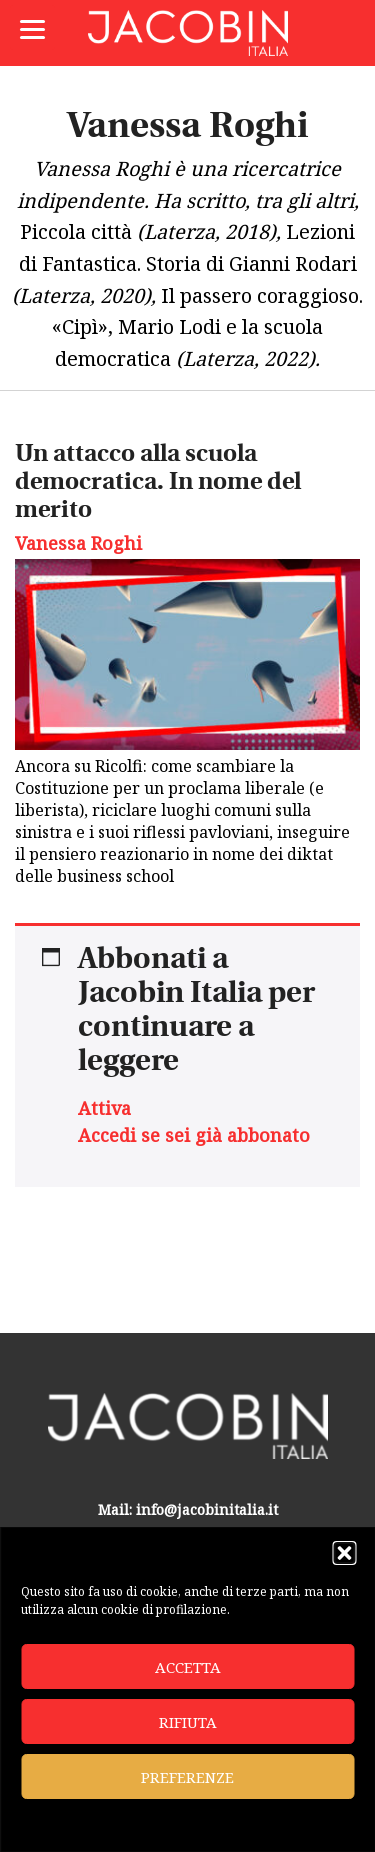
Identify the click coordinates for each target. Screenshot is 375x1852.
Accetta (188, 1667)
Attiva (104, 1108)
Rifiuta (188, 1722)
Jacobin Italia (188, 33)
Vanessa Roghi (78, 543)
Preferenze (187, 1777)
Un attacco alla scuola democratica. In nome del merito (158, 483)
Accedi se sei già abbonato (194, 1135)
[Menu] (32, 27)
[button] (344, 1553)
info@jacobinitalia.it (207, 1509)
